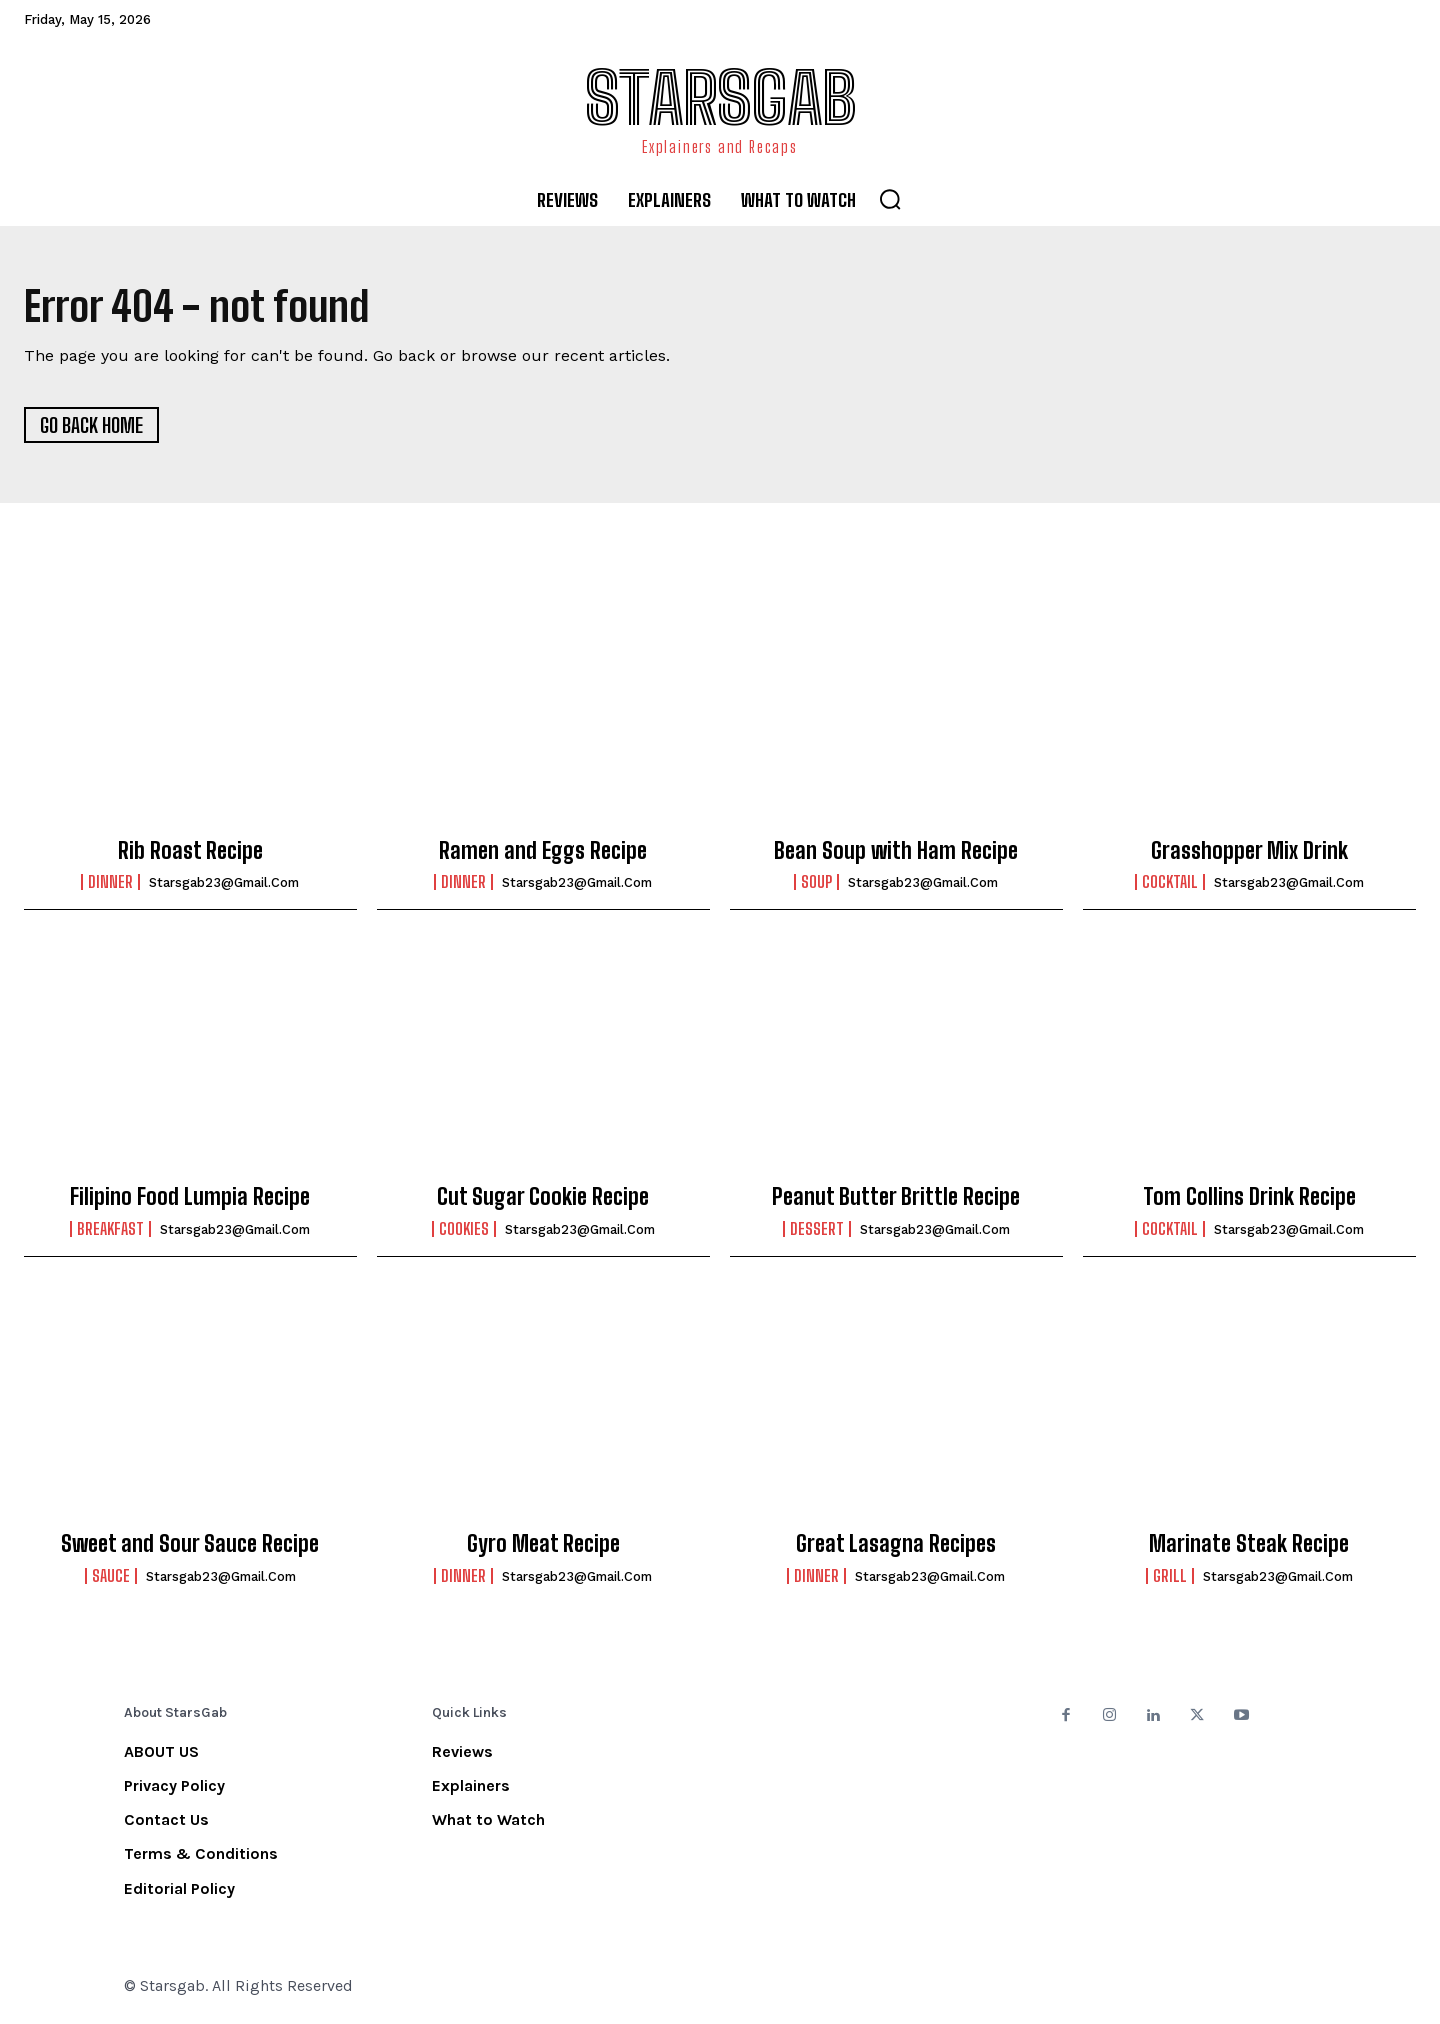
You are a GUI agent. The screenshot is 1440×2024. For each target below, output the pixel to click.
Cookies (464, 1230)
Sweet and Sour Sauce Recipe (190, 1544)
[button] (890, 199)
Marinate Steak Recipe (1249, 1544)
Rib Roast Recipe (190, 851)
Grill (1170, 1577)
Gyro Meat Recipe (543, 1544)
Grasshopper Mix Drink (1249, 851)
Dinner (110, 883)
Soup (816, 883)
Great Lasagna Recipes (896, 1544)
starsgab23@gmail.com (224, 883)
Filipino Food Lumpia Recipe (190, 1197)
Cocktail (1170, 883)
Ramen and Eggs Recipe (543, 851)
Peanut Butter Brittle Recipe (896, 1197)
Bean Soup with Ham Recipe (896, 851)
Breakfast (110, 1230)
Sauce (111, 1577)
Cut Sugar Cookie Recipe (543, 1197)
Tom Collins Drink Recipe (1249, 1197)
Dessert (817, 1230)
